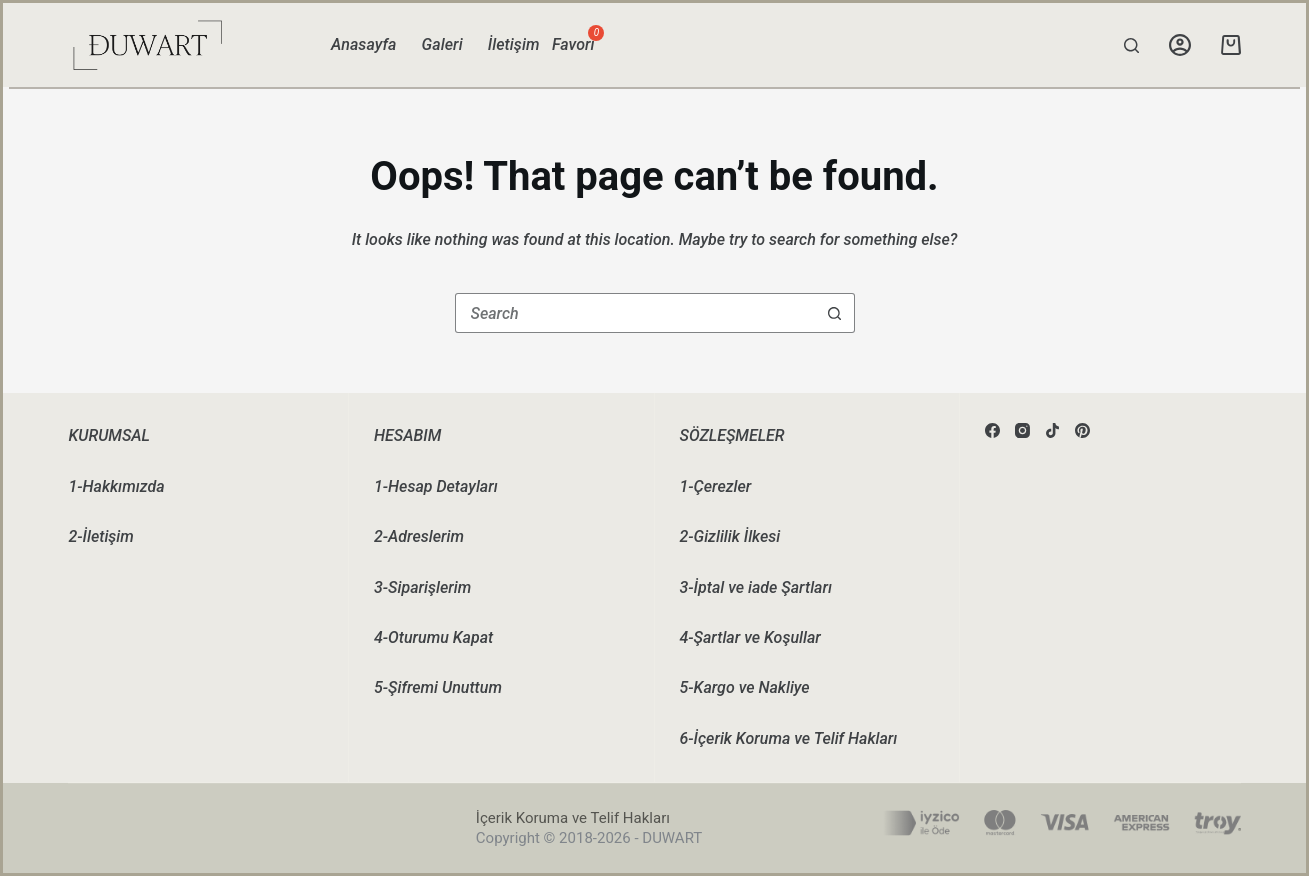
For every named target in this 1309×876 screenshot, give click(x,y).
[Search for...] (635, 313)
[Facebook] (992, 430)
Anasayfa (364, 44)
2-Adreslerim (419, 536)
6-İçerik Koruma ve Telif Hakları (789, 738)
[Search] (1131, 45)
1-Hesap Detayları (436, 486)
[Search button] (835, 313)
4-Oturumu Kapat (433, 637)
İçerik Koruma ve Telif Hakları (573, 818)
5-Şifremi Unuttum (438, 687)
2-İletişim (100, 536)
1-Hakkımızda (116, 486)
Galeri (442, 44)
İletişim (514, 44)
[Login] (1180, 45)
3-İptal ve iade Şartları (756, 587)
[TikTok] (1052, 430)
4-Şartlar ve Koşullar (750, 637)
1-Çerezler (716, 486)
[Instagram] (1022, 430)
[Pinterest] (1082, 430)
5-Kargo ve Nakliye (745, 687)
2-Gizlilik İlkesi (730, 536)
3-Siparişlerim (422, 587)
